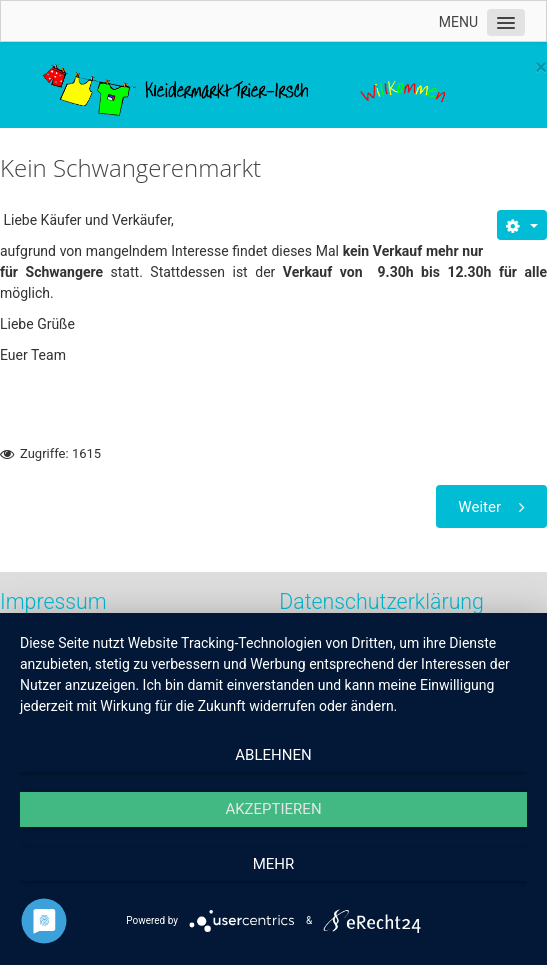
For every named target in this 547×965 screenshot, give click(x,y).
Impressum (53, 601)
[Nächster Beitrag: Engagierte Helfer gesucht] (491, 506)
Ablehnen (273, 755)
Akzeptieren (273, 809)
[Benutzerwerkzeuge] (522, 225)
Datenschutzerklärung (381, 601)
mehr (274, 864)
